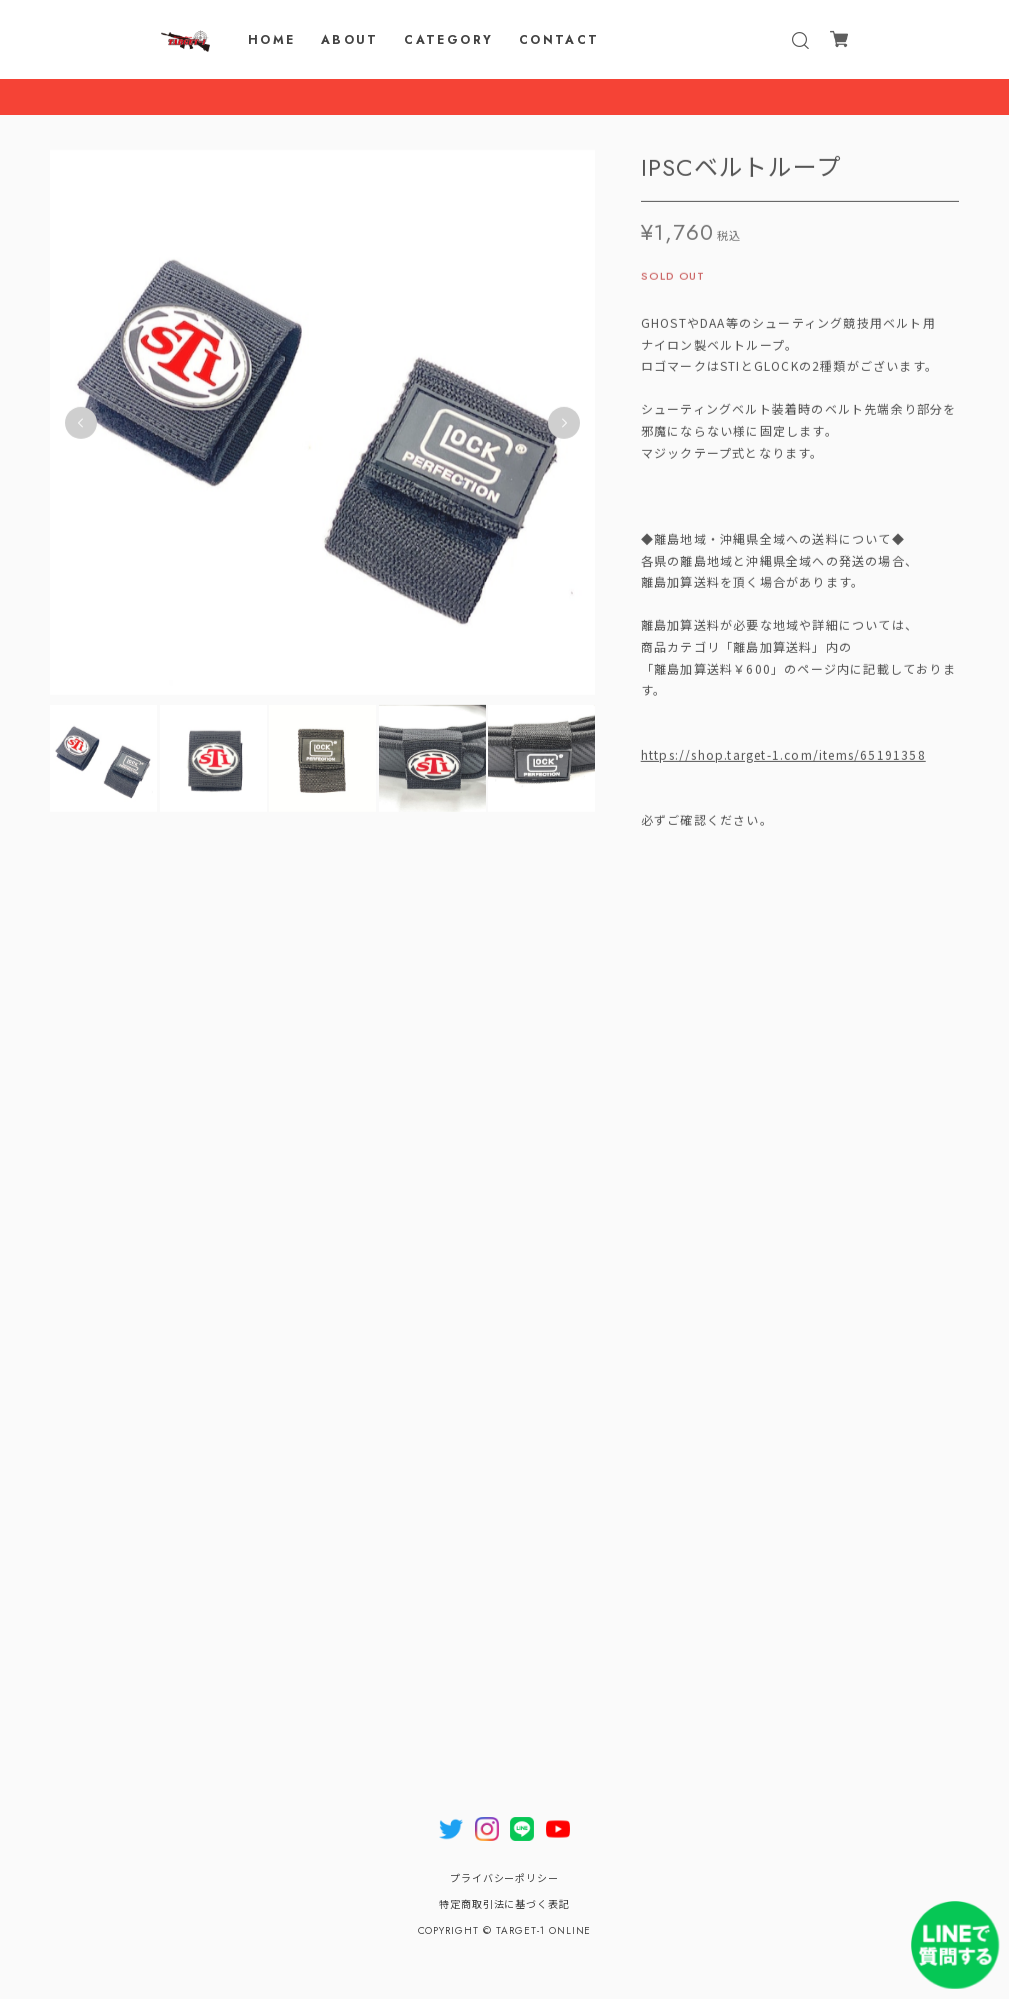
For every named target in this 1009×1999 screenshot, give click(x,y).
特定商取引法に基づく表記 (505, 1904)
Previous (81, 428)
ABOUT (350, 40)
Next (564, 428)
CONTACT (559, 40)
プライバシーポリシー (505, 1878)
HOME (272, 40)
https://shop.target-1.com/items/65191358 (783, 759)
